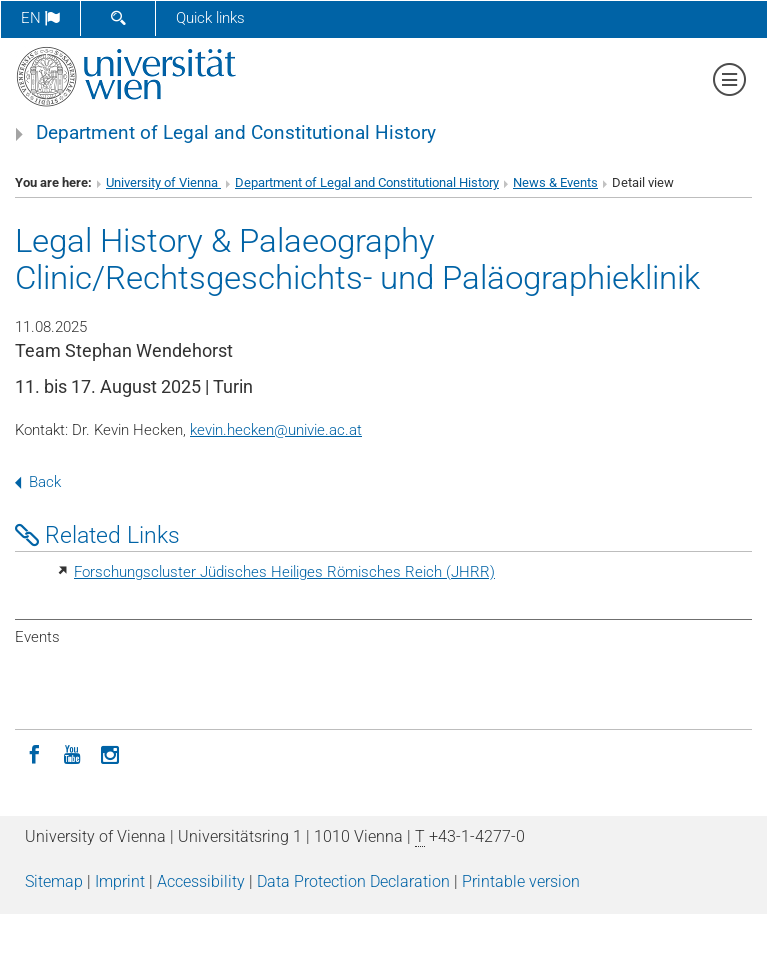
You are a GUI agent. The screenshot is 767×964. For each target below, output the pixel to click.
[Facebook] (34, 753)
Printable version (521, 881)
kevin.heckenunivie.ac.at (276, 430)
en (40, 18)
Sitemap (54, 881)
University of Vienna (163, 182)
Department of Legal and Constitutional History (236, 133)
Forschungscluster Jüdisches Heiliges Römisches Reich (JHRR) (284, 572)
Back (38, 482)
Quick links (210, 18)
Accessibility (201, 881)
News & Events (555, 182)
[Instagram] (110, 753)
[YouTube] (72, 753)
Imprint (120, 881)
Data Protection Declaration (353, 881)
